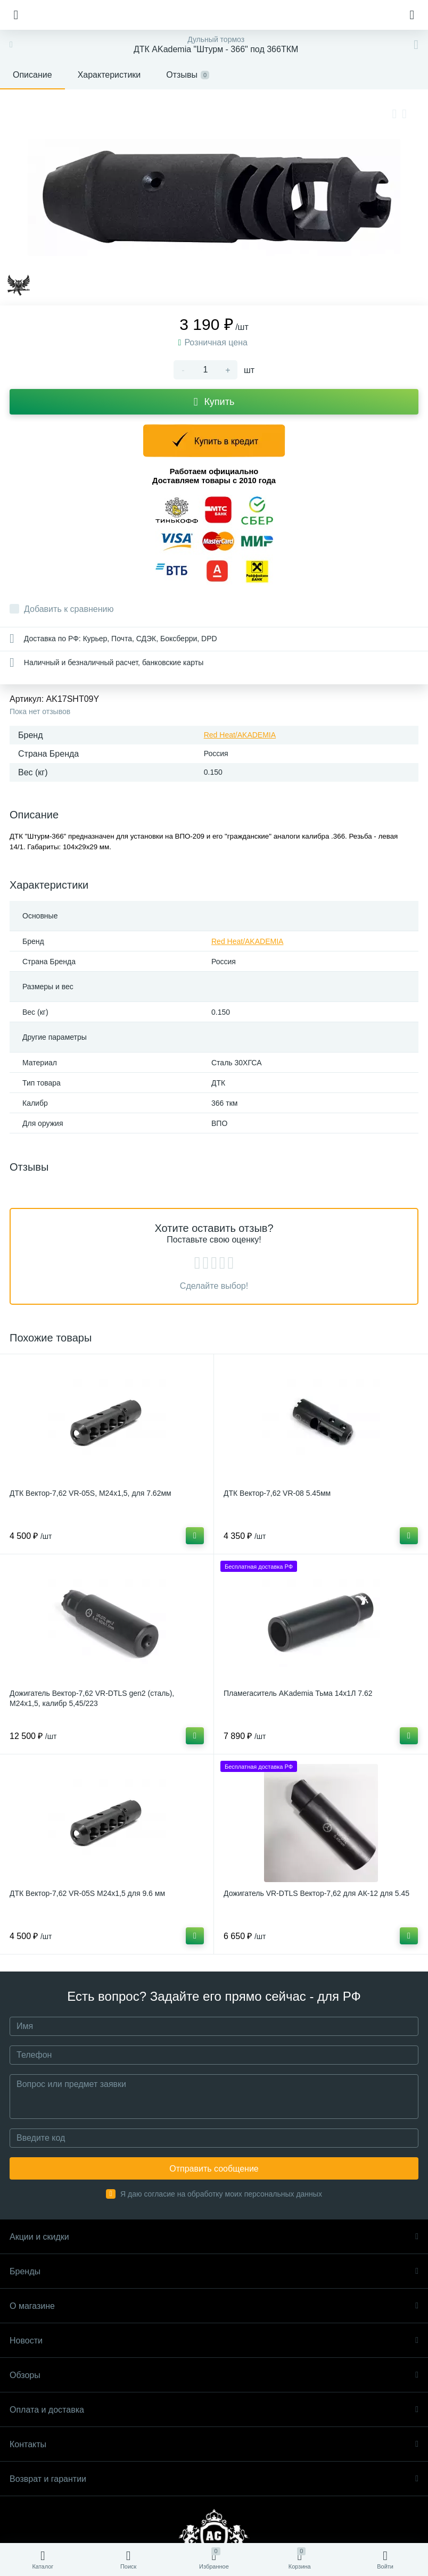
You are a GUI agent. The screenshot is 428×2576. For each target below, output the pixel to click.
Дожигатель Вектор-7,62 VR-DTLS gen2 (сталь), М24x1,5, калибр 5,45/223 (92, 1698)
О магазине (214, 2305)
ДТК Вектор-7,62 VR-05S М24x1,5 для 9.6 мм (87, 1893)
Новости (214, 2340)
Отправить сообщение (213, 2168)
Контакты (214, 2444)
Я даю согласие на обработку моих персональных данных (221, 2194)
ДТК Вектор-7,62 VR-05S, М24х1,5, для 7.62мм (90, 1493)
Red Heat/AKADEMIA (240, 735)
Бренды (214, 2271)
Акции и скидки (214, 2236)
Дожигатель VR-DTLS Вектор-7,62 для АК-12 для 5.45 (316, 1893)
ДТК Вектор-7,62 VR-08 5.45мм (277, 1493)
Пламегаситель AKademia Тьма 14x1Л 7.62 (298, 1693)
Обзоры (214, 2375)
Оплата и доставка (214, 2409)
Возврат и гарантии (214, 2478)
